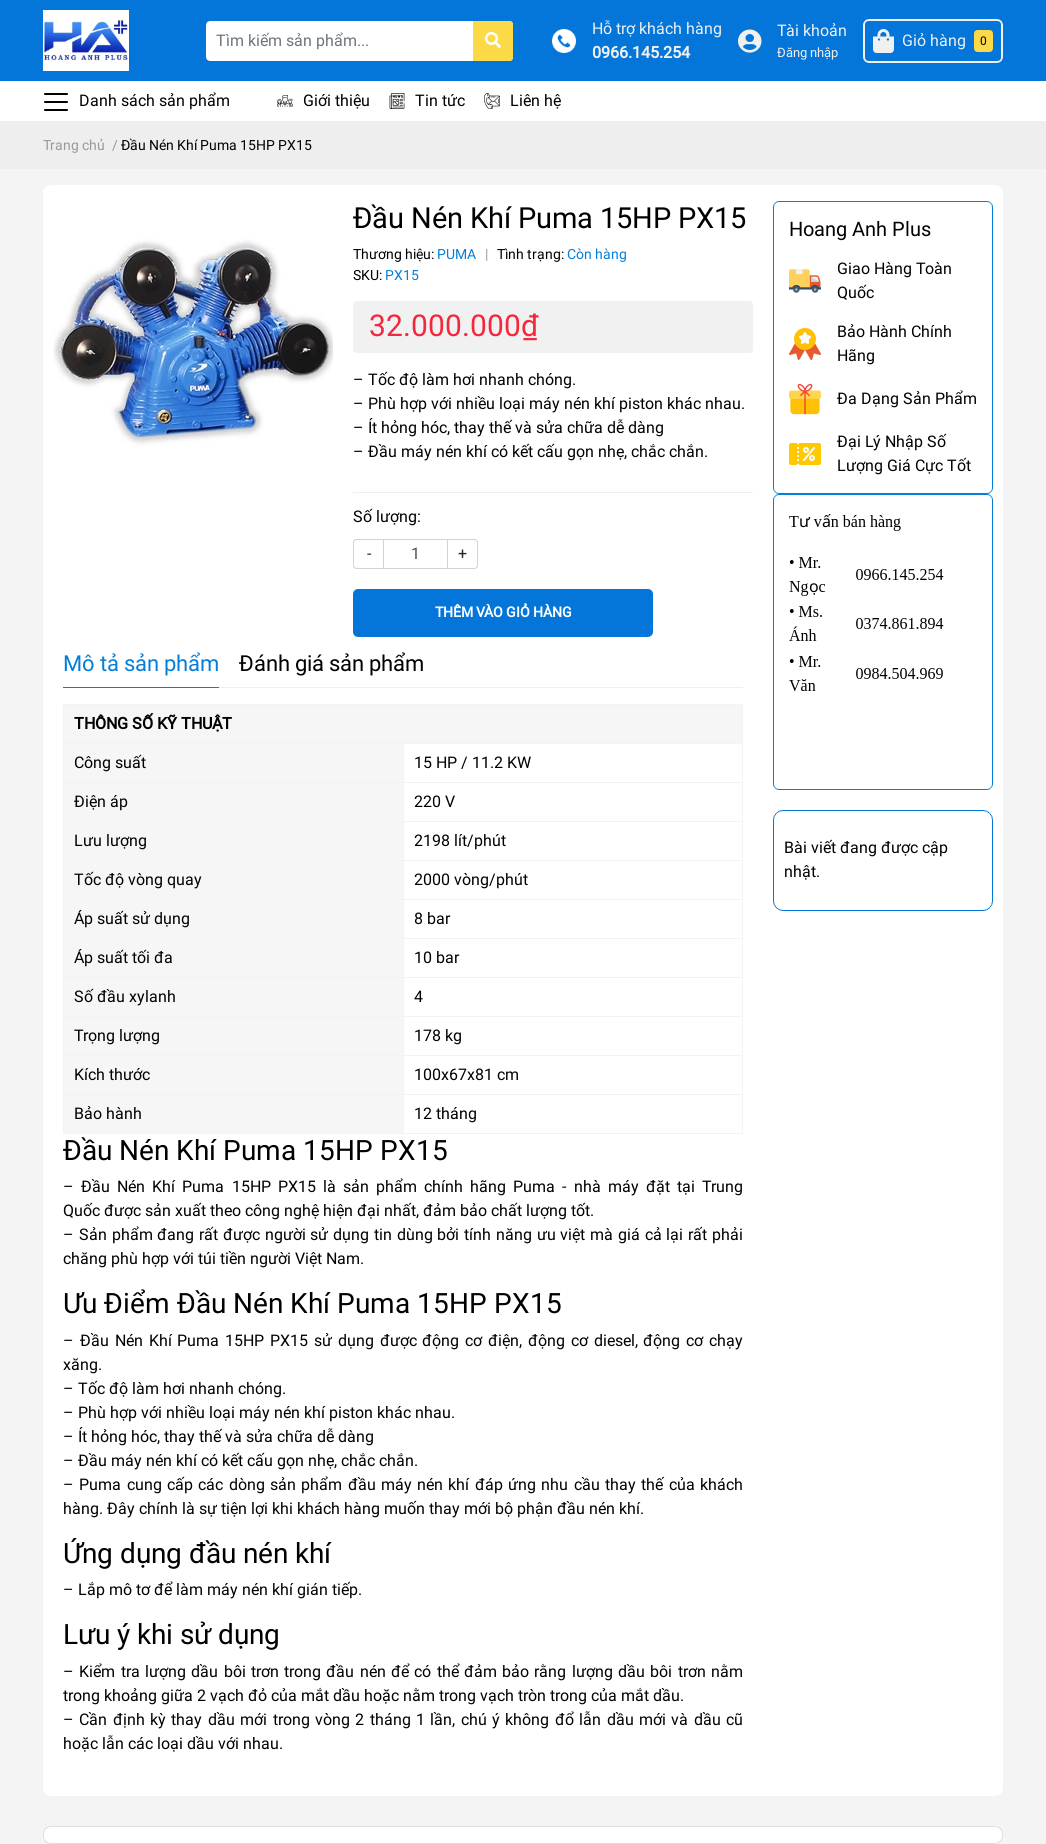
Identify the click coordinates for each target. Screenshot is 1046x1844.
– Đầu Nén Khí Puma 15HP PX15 (189, 1186)
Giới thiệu (336, 100)
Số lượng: (387, 516)
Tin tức (440, 100)
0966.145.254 (641, 52)
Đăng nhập (807, 52)
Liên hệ (535, 100)
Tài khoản (812, 30)
